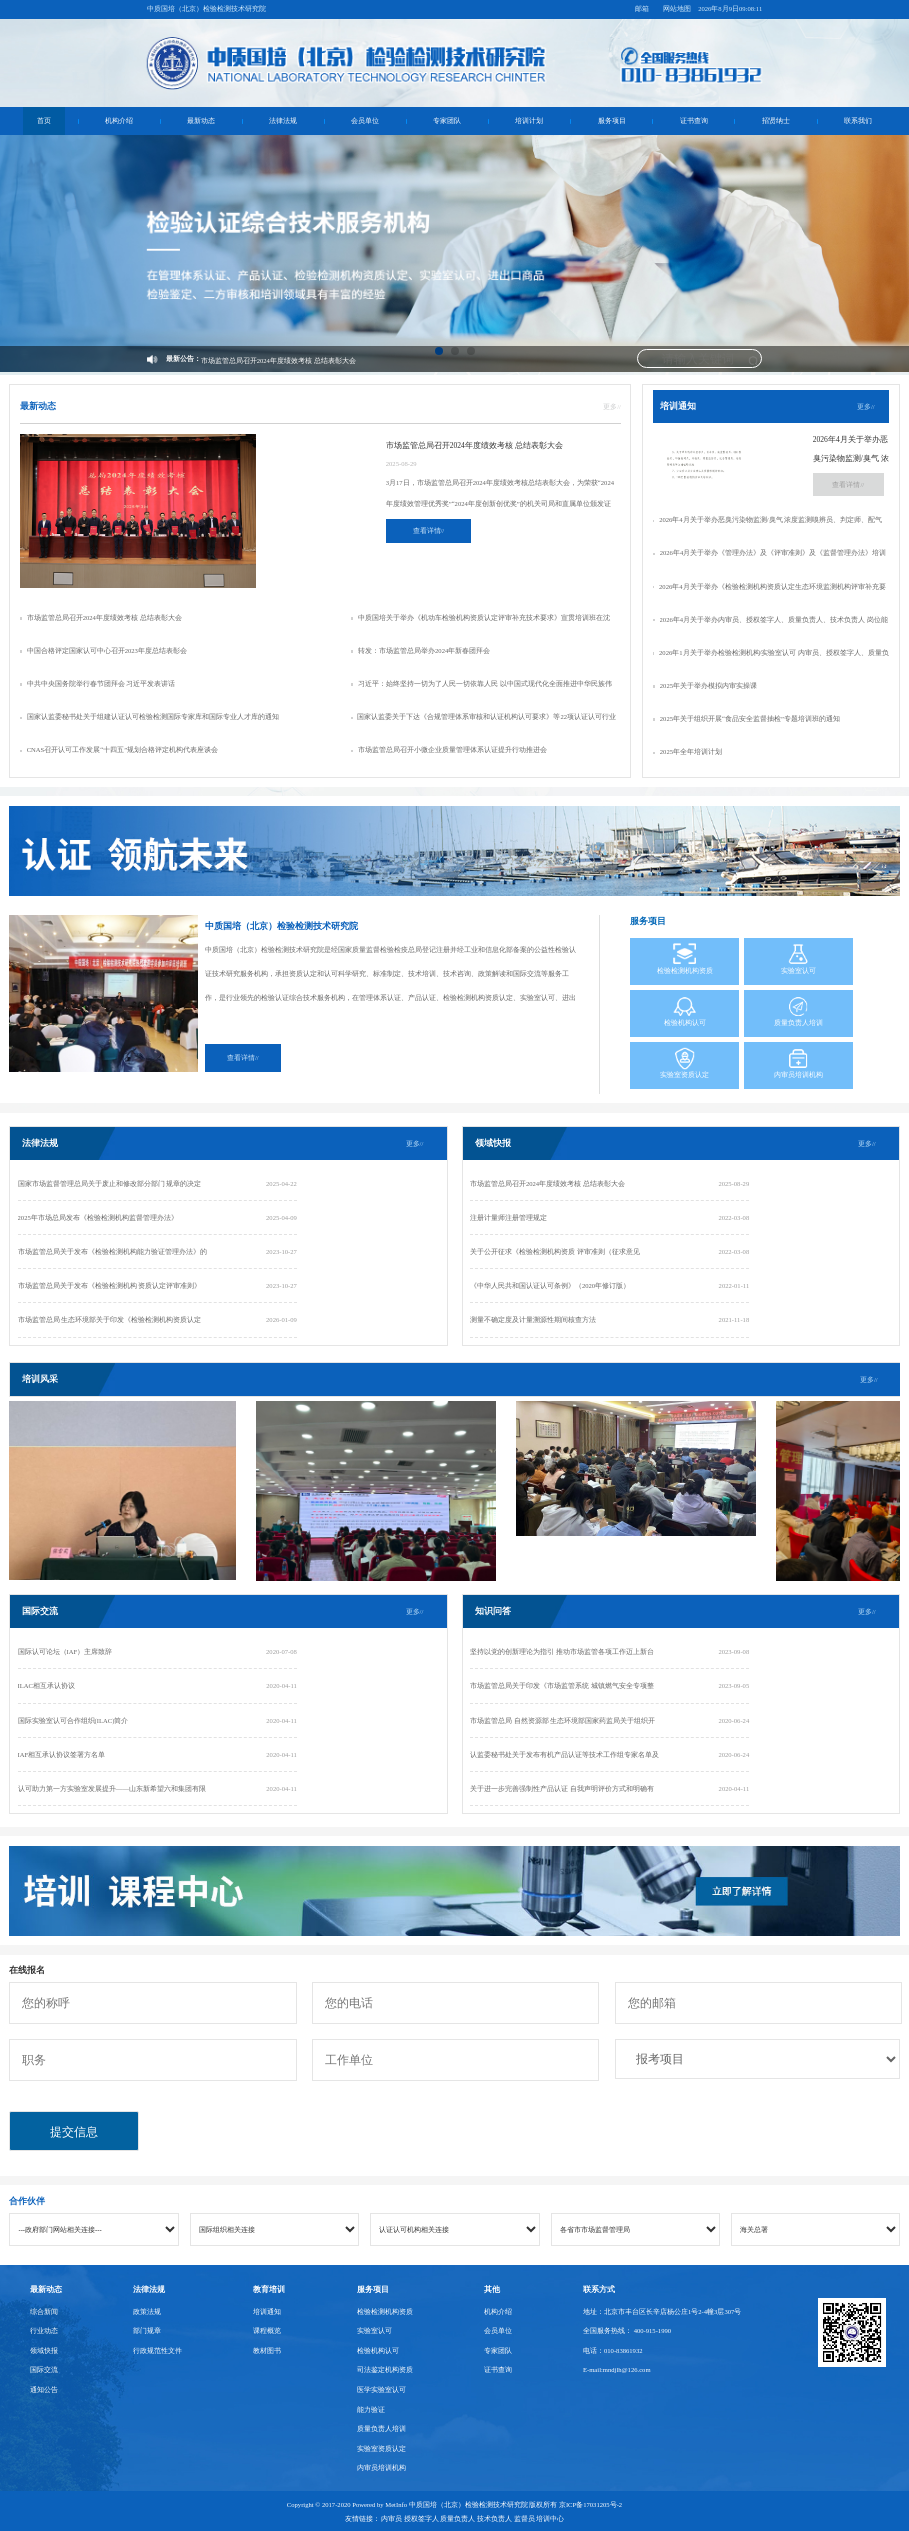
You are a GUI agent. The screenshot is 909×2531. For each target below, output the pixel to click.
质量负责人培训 (381, 2428)
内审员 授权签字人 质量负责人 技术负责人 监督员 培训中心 (472, 2518)
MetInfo (396, 2504)
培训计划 (529, 120)
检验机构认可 (378, 2350)
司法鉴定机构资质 (385, 2369)
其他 (492, 2289)
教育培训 (269, 2289)
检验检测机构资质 (385, 2311)
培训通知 (267, 2311)
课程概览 (267, 2330)
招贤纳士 (776, 120)
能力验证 (371, 2409)
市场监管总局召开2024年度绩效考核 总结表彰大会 (278, 360)
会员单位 (365, 120)
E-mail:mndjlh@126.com (617, 2369)
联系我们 (858, 120)
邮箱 (642, 8)
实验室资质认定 (381, 2448)
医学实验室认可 (381, 2389)
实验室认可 (374, 2330)
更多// (612, 406)
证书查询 (694, 120)
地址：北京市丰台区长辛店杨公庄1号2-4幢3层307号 (662, 2311)
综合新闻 (44, 2311)
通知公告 (44, 2389)
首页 (44, 120)
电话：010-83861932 (613, 2350)
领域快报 (44, 2350)
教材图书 (267, 2350)
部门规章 (147, 2330)
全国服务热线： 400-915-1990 (627, 2330)
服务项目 (612, 120)
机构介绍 (119, 120)
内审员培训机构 (381, 2467)
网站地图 (677, 8)
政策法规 (147, 2311)
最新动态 (201, 120)
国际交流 (44, 2369)
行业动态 (44, 2330)
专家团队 (447, 120)
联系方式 (599, 2289)
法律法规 (283, 120)
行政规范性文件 (157, 2350)
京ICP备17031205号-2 (590, 2504)
